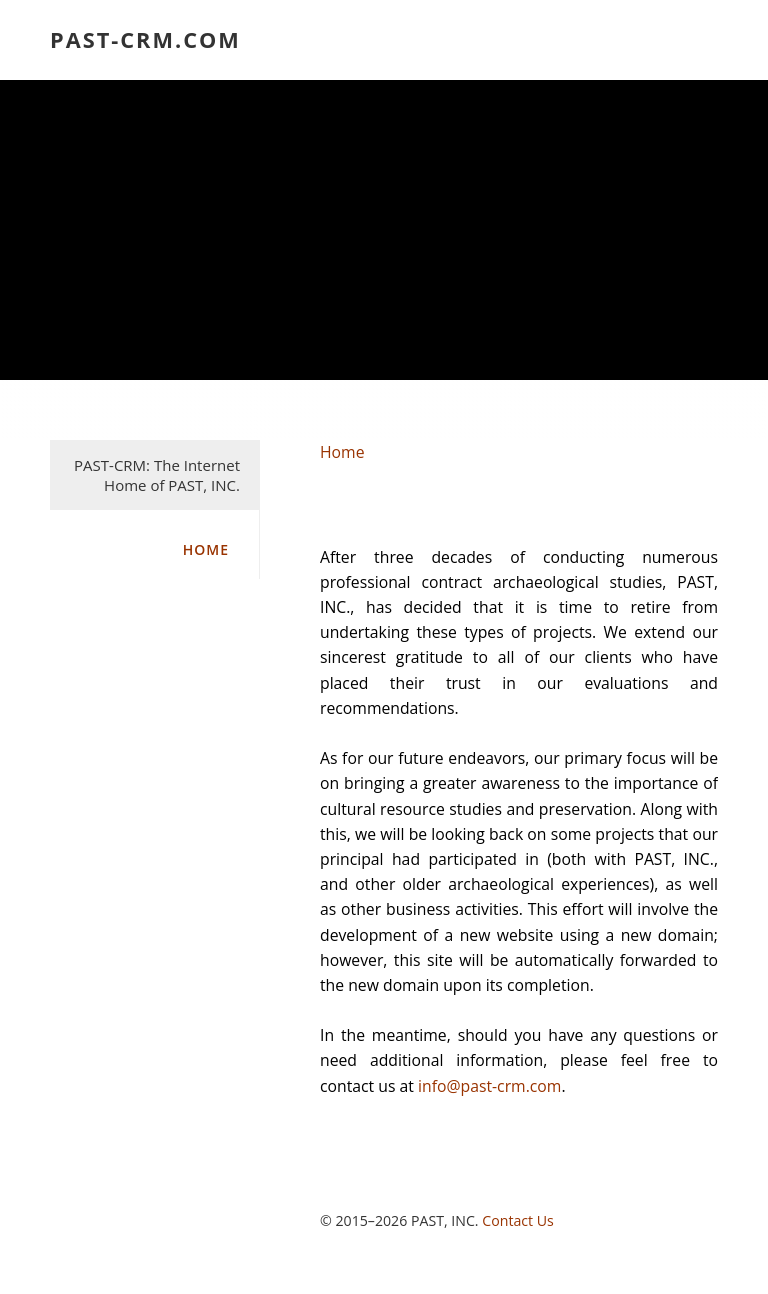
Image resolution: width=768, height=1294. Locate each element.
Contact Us (518, 1220)
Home (206, 549)
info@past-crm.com (489, 1086)
